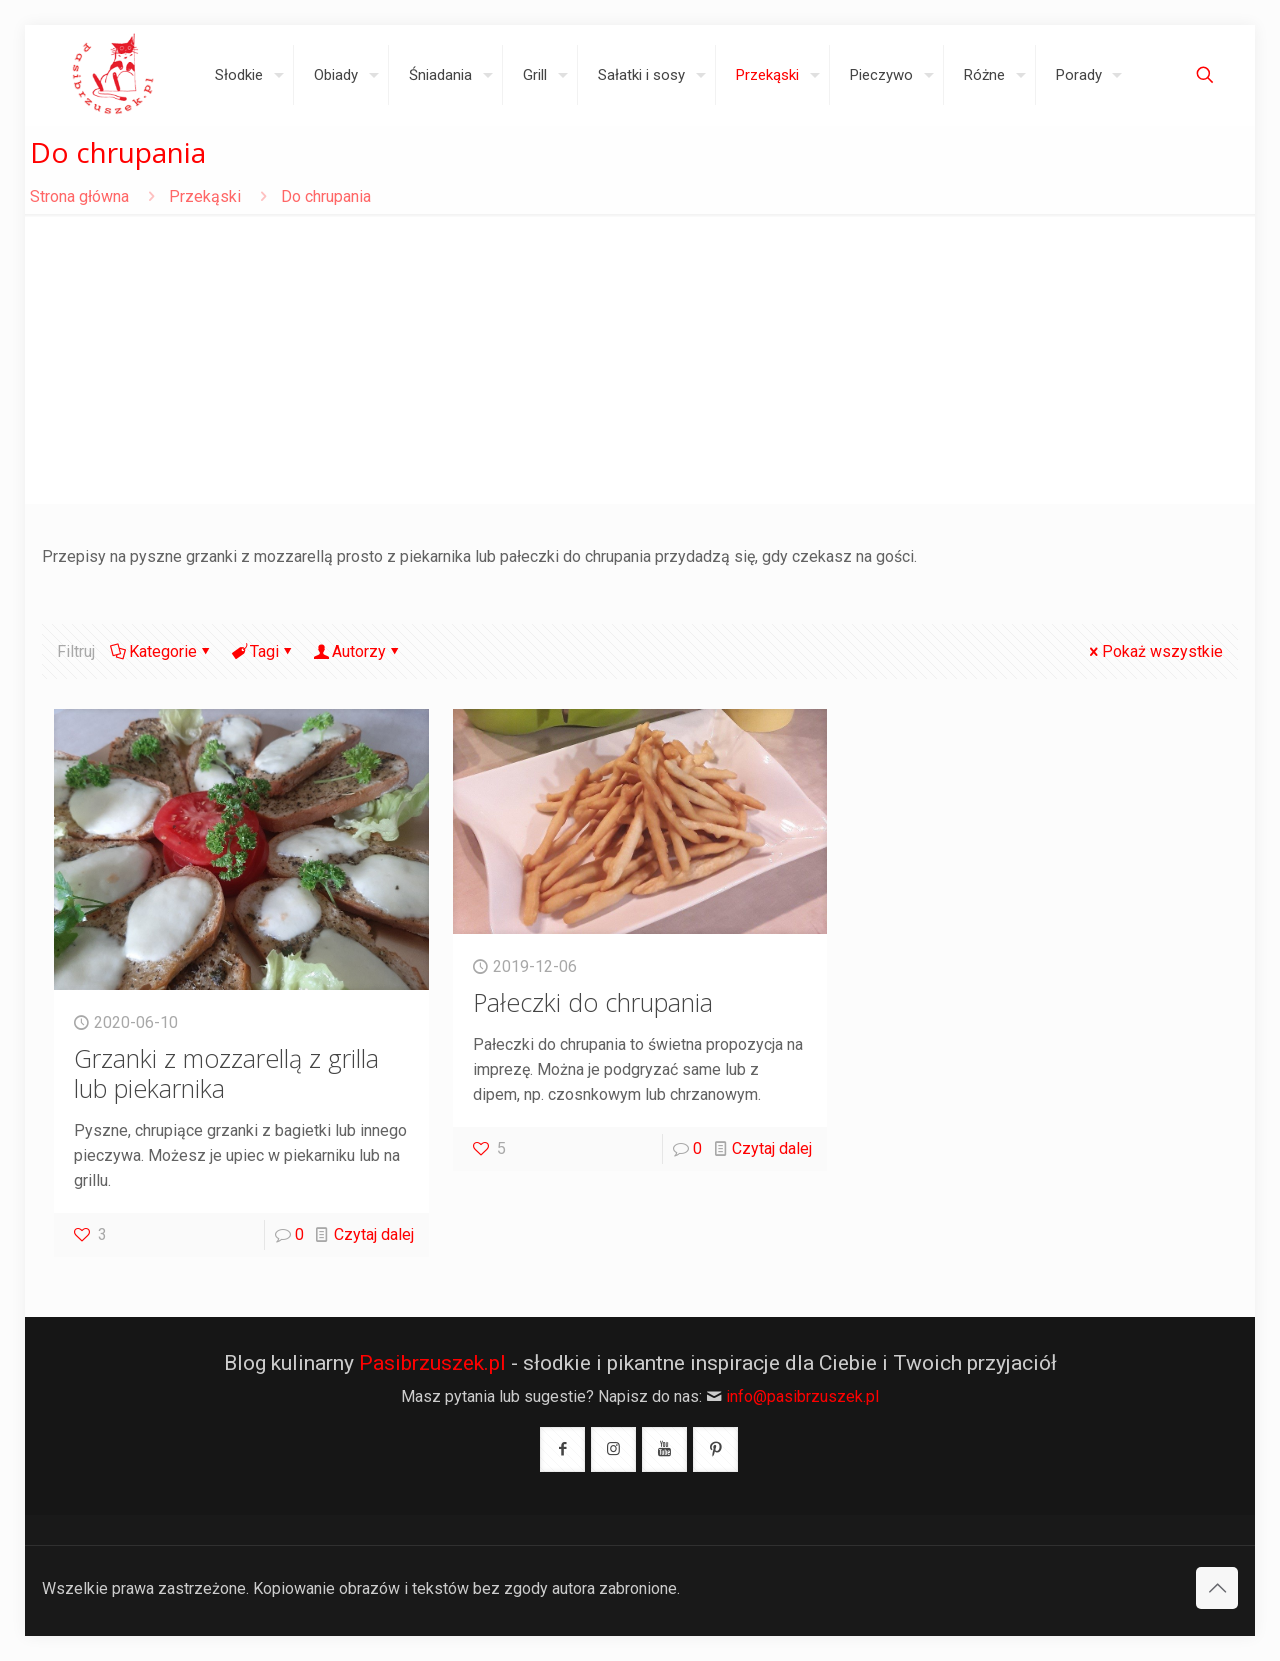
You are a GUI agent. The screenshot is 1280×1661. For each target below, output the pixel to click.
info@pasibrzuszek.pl (802, 1396)
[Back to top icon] (1217, 1588)
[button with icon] (562, 1449)
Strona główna (79, 196)
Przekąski (205, 196)
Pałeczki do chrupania (593, 1002)
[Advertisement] (640, 364)
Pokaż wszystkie (1154, 651)
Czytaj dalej (374, 1234)
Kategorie (161, 651)
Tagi (263, 651)
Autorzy (357, 651)
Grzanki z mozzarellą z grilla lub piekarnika (226, 1073)
